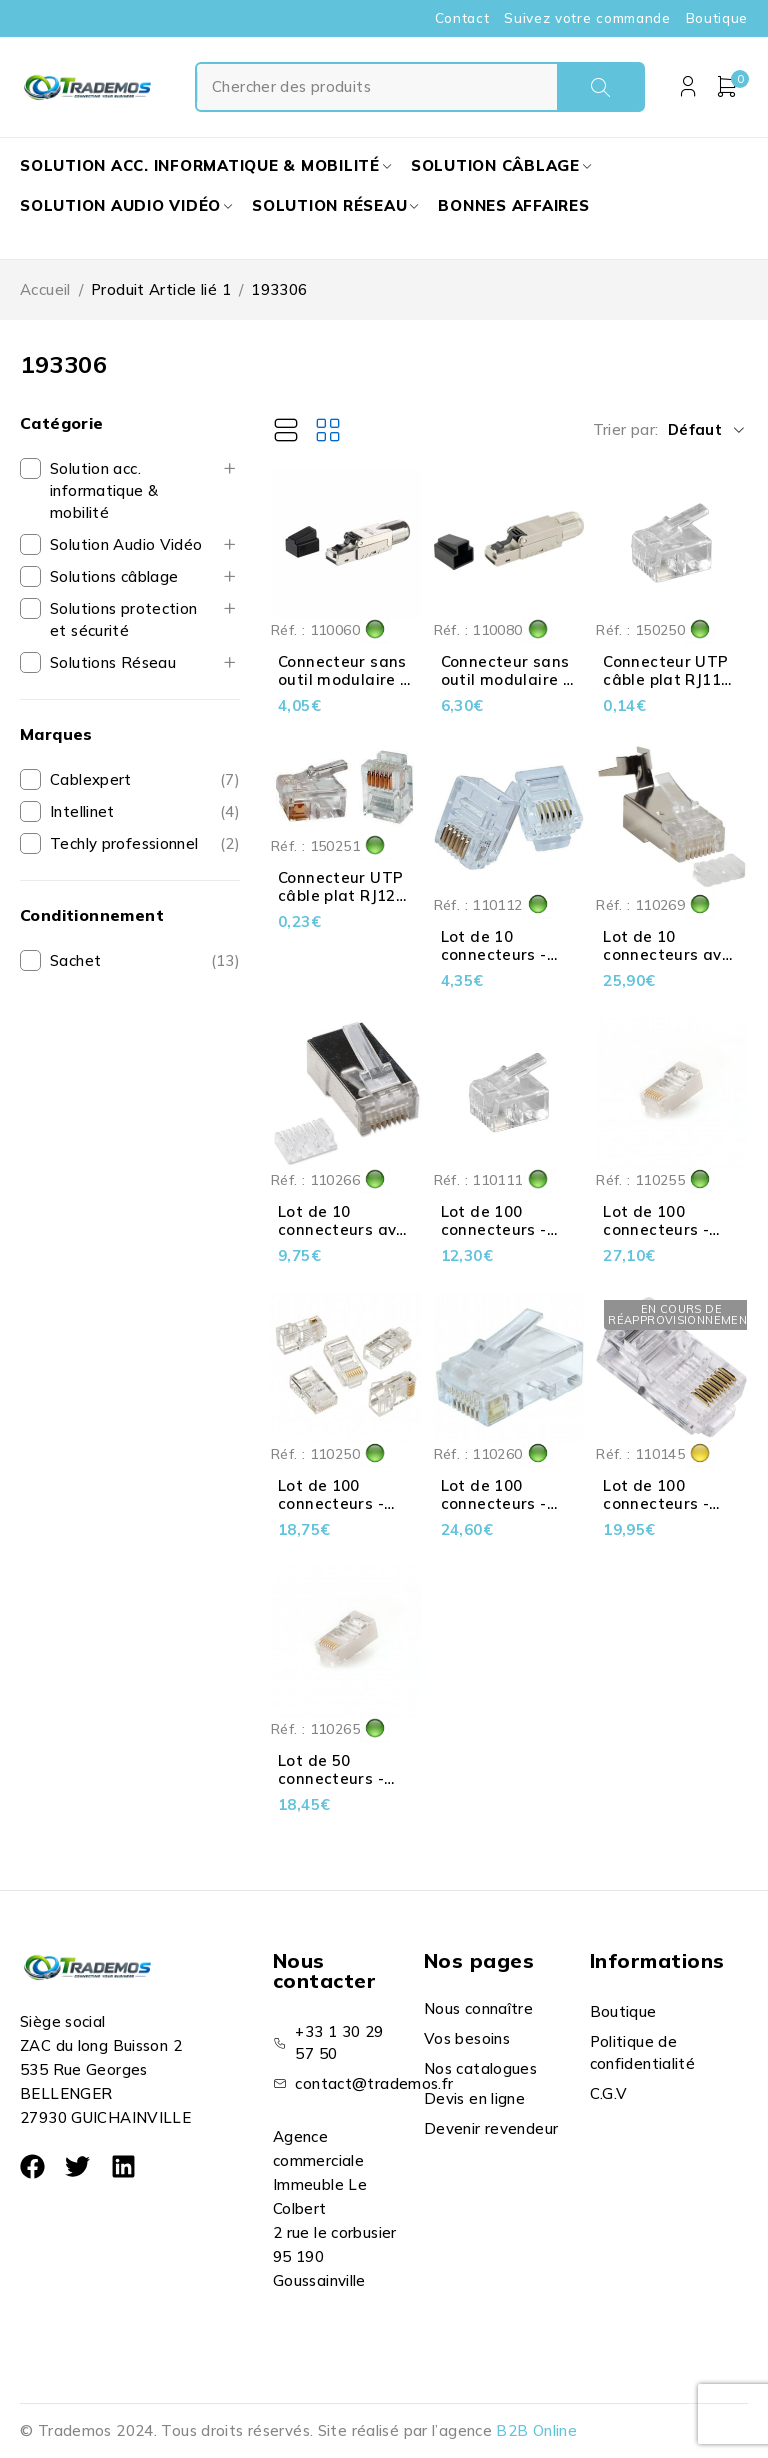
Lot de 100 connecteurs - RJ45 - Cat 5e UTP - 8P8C (331, 1512)
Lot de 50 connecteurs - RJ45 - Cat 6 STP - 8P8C (342, 1787)
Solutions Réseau (113, 662)
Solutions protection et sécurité (124, 619)
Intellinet (82, 811)
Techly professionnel (124, 843)
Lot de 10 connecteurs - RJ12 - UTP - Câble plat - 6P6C (508, 963)
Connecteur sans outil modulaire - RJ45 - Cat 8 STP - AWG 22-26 (505, 688)
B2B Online (536, 2430)
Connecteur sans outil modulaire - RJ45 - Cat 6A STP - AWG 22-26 (345, 688)
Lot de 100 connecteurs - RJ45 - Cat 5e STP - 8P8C (656, 1238)
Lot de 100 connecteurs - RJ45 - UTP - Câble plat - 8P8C (670, 1512)
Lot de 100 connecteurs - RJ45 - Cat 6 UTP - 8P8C (506, 1512)
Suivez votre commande (587, 18)
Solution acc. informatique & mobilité (104, 490)
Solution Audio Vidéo (126, 544)
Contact (462, 18)
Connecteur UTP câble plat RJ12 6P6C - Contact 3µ (340, 904)
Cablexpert (91, 779)
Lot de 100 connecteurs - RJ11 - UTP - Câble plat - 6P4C (508, 1238)
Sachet (75, 960)
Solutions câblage (114, 576)
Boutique (717, 18)
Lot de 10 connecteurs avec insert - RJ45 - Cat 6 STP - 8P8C (346, 1238)
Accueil (45, 289)
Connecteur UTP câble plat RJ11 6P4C (665, 679)
